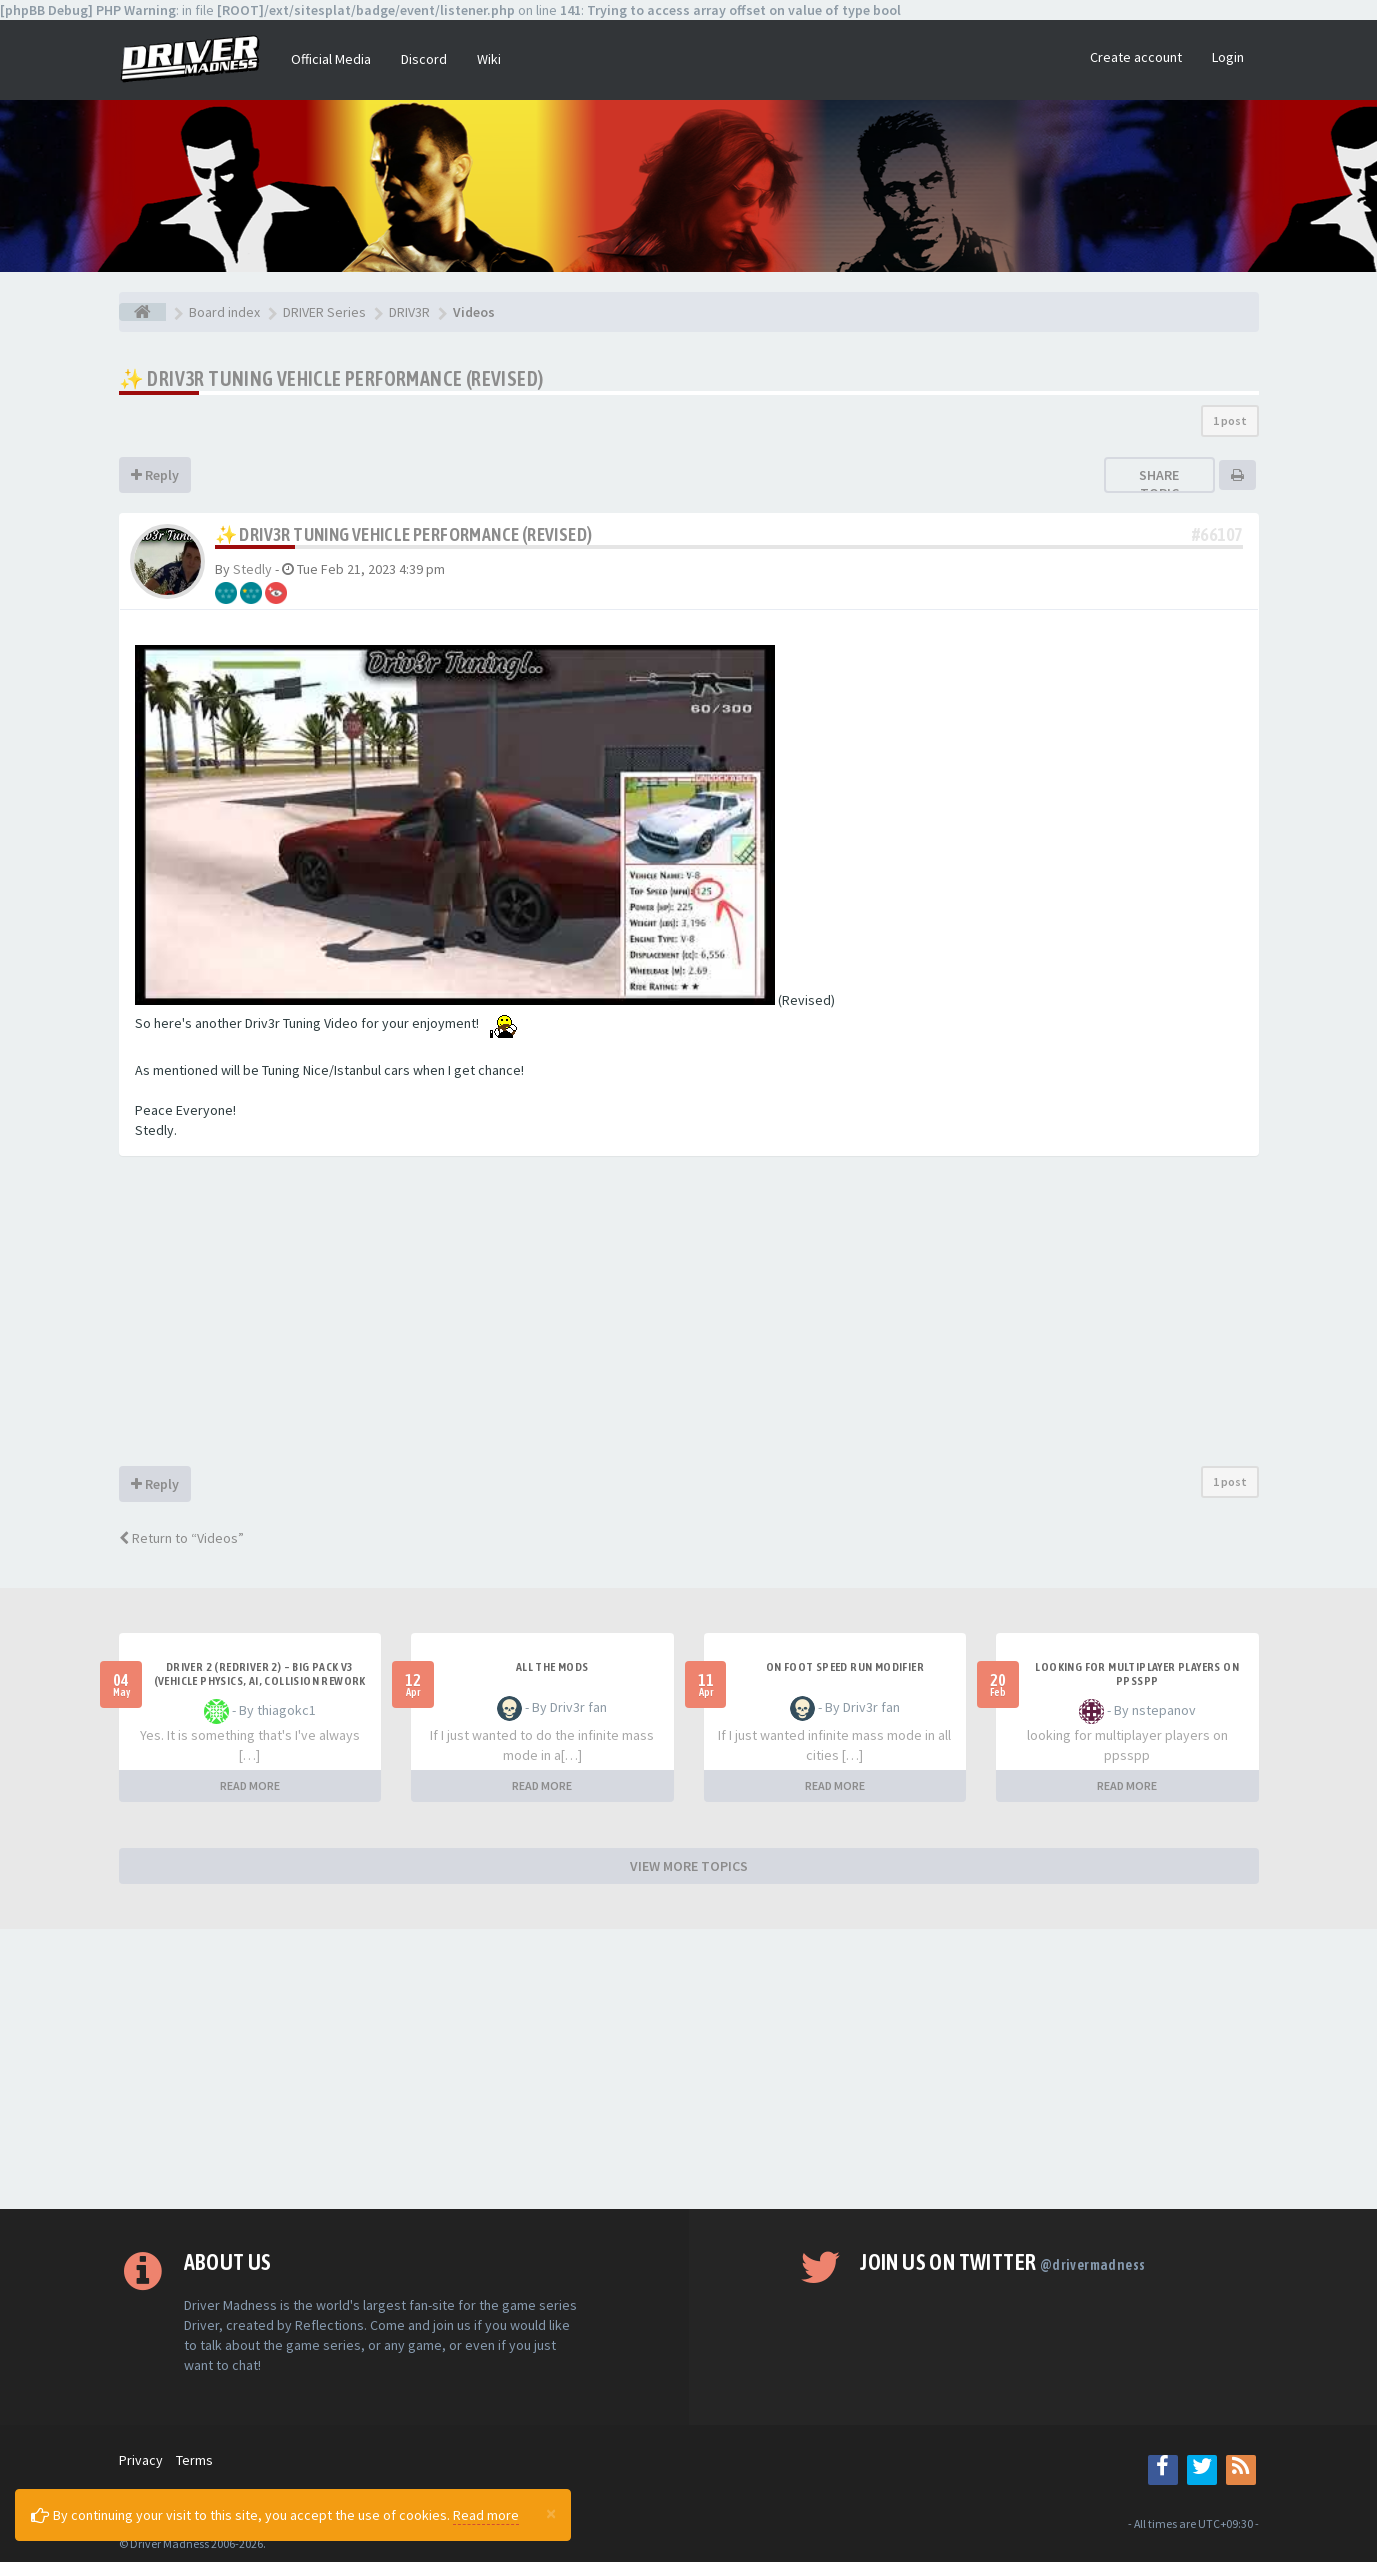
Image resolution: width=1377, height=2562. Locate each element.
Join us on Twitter (1002, 2262)
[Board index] (142, 312)
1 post (1230, 420)
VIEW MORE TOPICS (689, 1866)
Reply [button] (155, 475)
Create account (1136, 57)
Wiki (489, 59)
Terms (194, 2460)
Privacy (141, 2460)
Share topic (1159, 484)
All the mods (552, 1667)
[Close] (551, 2513)
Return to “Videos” (181, 1538)
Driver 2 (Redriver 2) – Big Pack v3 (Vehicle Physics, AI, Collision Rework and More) (260, 1681)
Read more (486, 2515)
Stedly (252, 569)
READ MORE (250, 1785)
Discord (424, 59)
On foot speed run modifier (845, 1667)
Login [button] (1228, 57)
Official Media (331, 59)
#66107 (1217, 534)
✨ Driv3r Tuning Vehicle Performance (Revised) (331, 378)
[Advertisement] (689, 1316)
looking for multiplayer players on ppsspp (1137, 1674)
